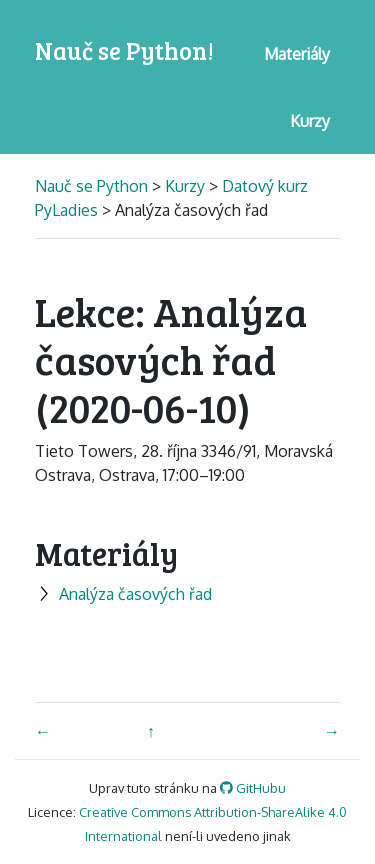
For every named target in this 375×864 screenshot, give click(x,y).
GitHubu (253, 788)
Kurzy (185, 186)
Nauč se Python (93, 186)
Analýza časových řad (123, 594)
